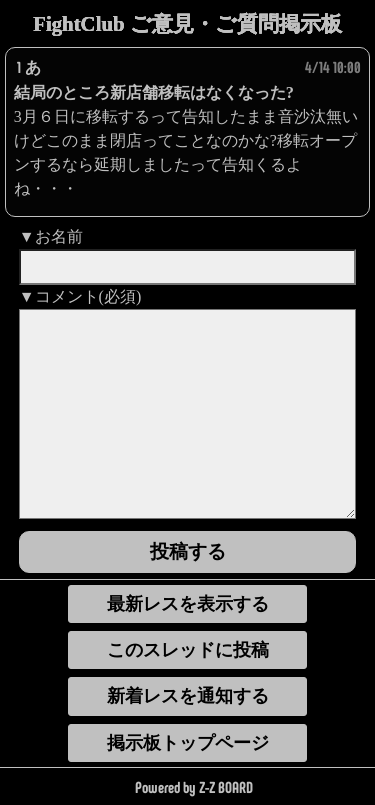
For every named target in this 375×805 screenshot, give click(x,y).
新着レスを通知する (188, 696)
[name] (188, 267)
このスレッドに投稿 (188, 650)
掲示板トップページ (188, 743)
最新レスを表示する (188, 604)
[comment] (188, 414)
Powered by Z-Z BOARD (194, 786)
